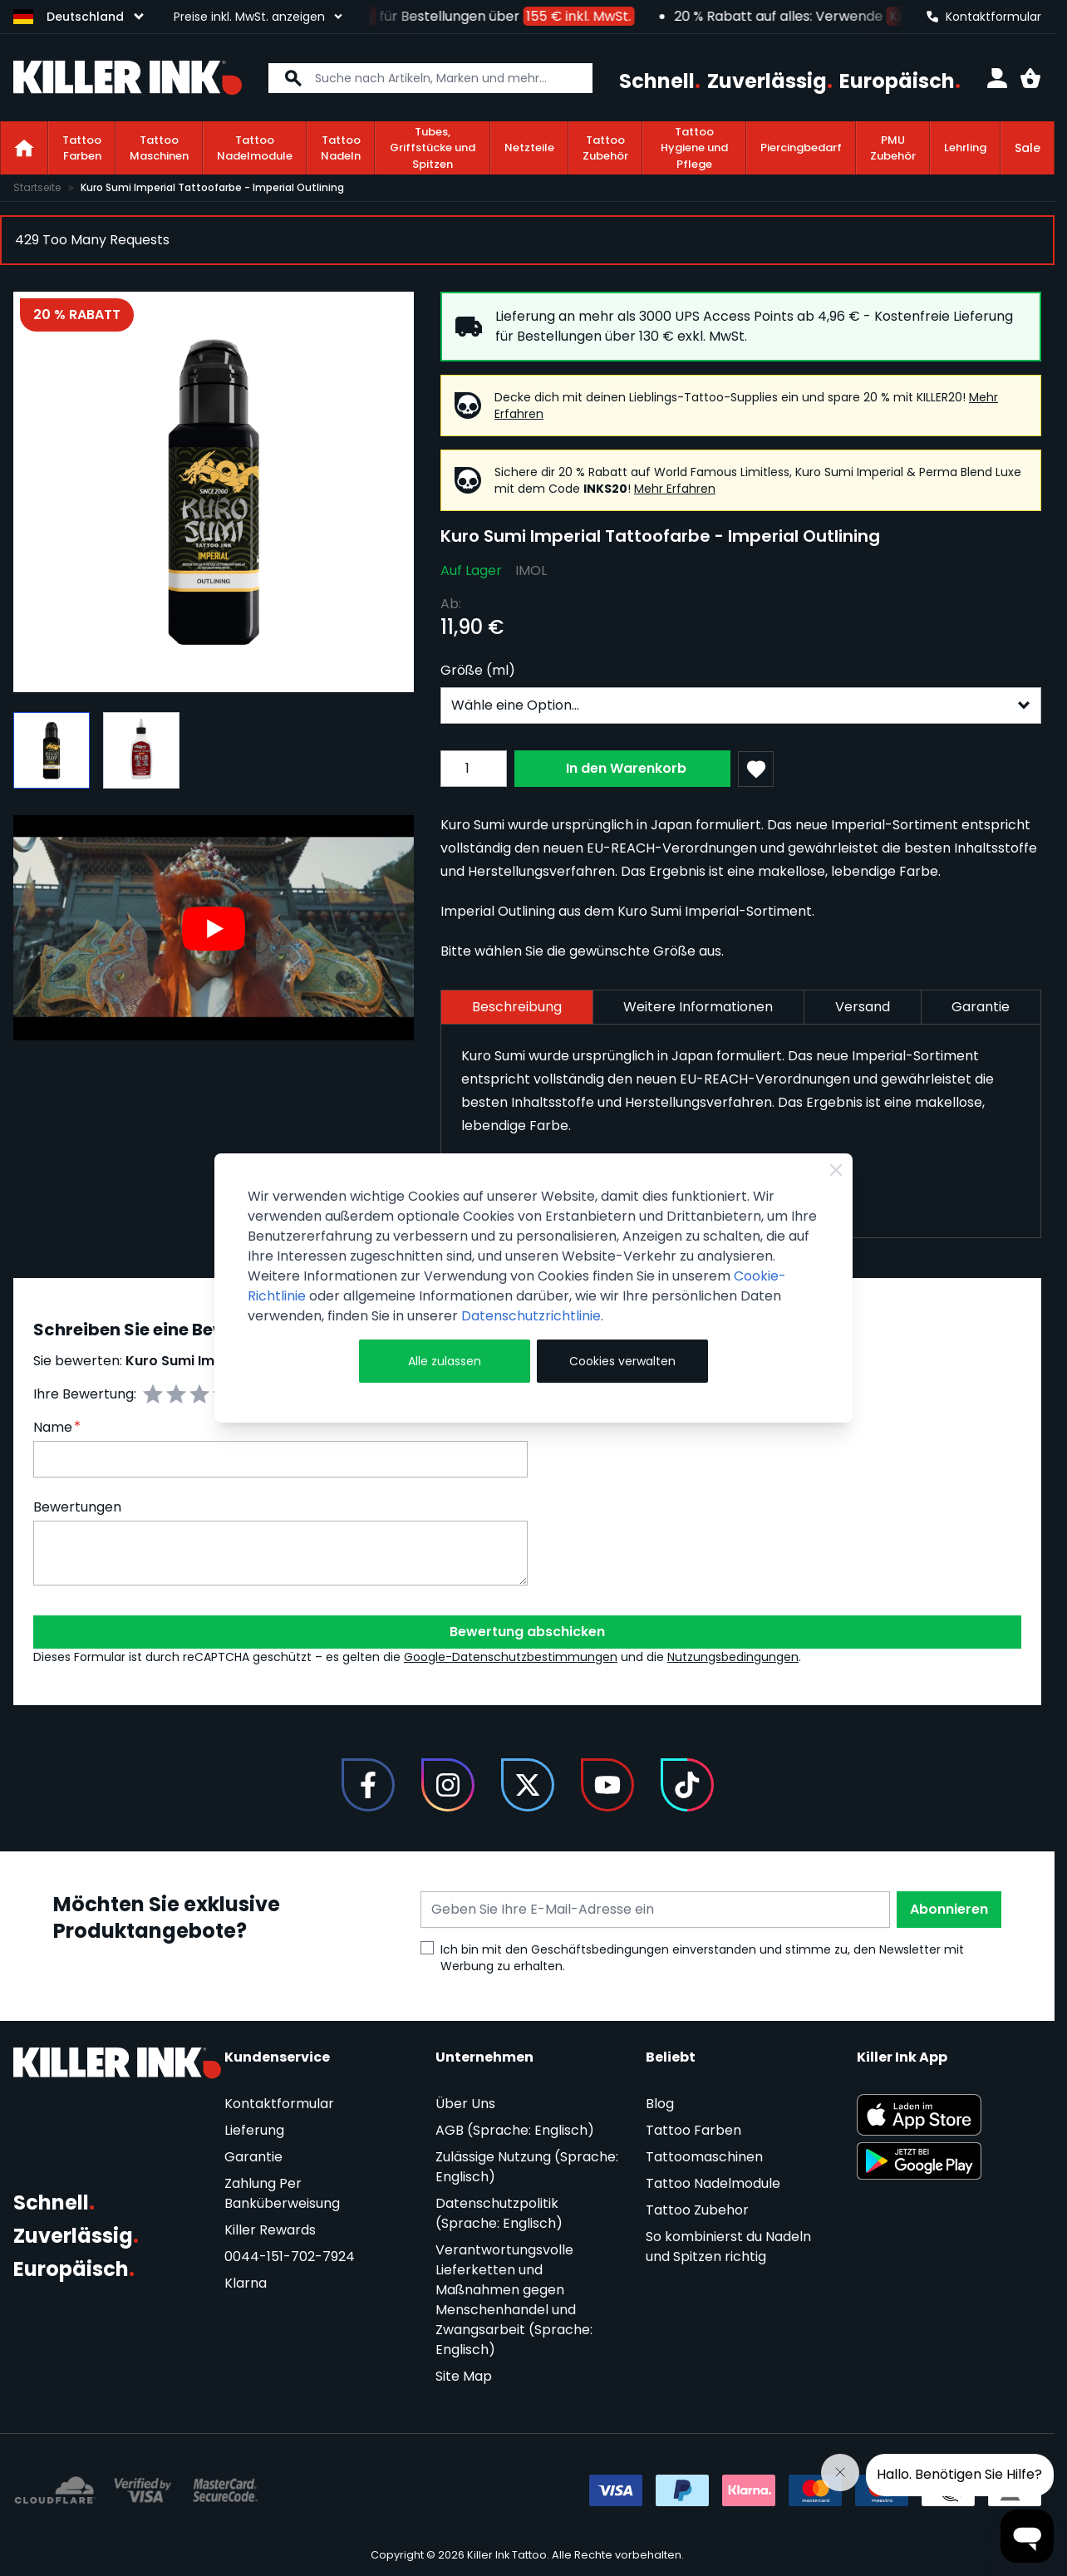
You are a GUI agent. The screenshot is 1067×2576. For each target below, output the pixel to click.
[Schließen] (836, 1170)
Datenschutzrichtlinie (531, 1315)
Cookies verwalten (622, 1361)
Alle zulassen (444, 1361)
